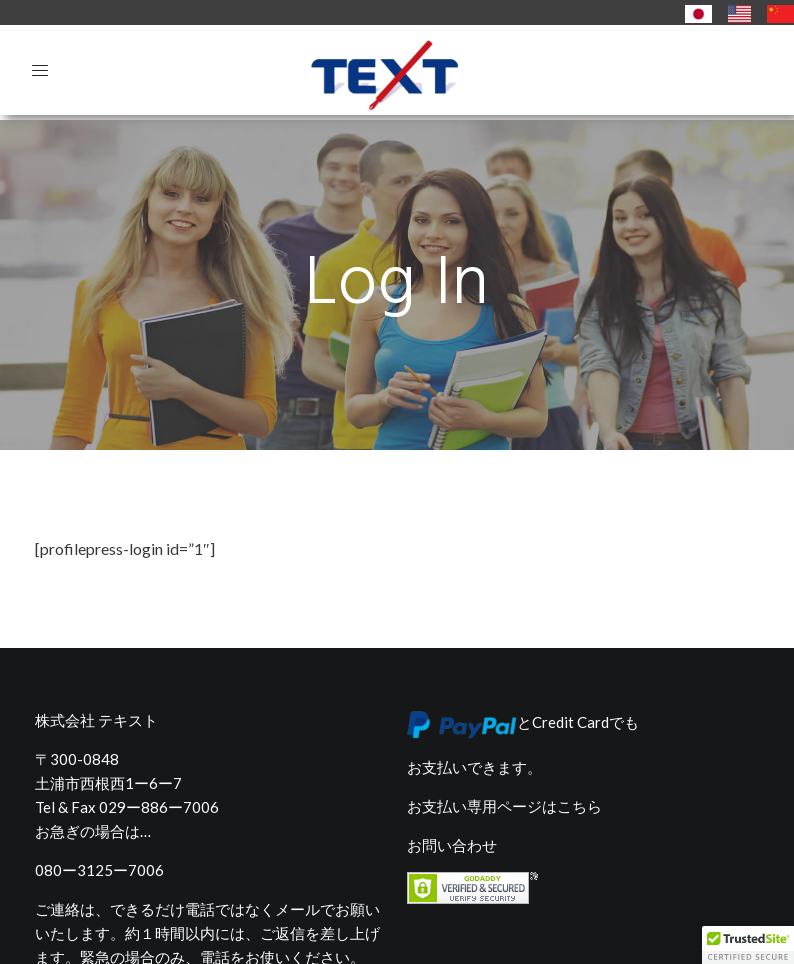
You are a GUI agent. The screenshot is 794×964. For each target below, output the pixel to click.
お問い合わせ (452, 801)
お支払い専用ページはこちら (504, 762)
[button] (748, 945)
